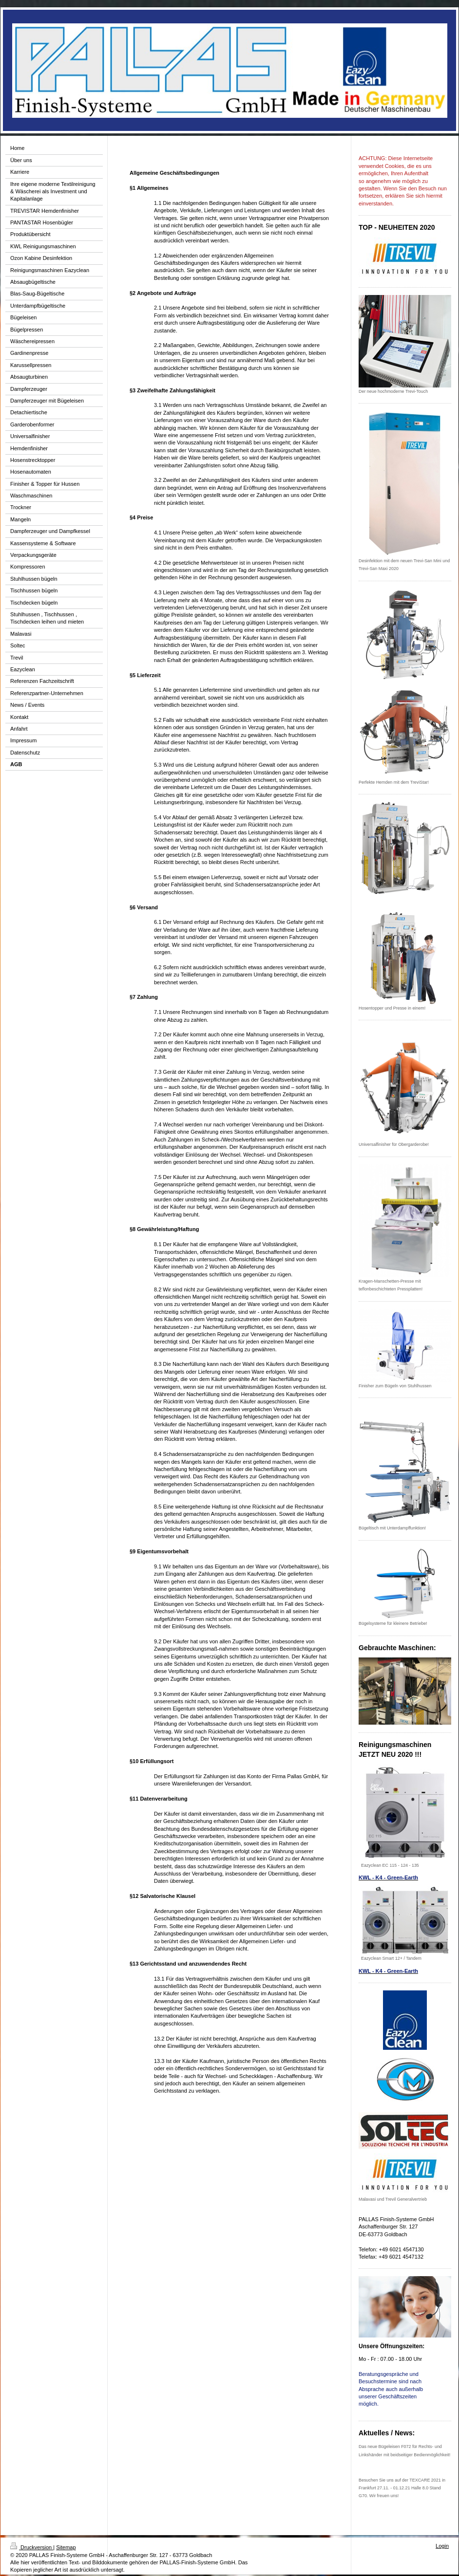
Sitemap (66, 2547)
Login (442, 2546)
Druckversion (31, 2547)
